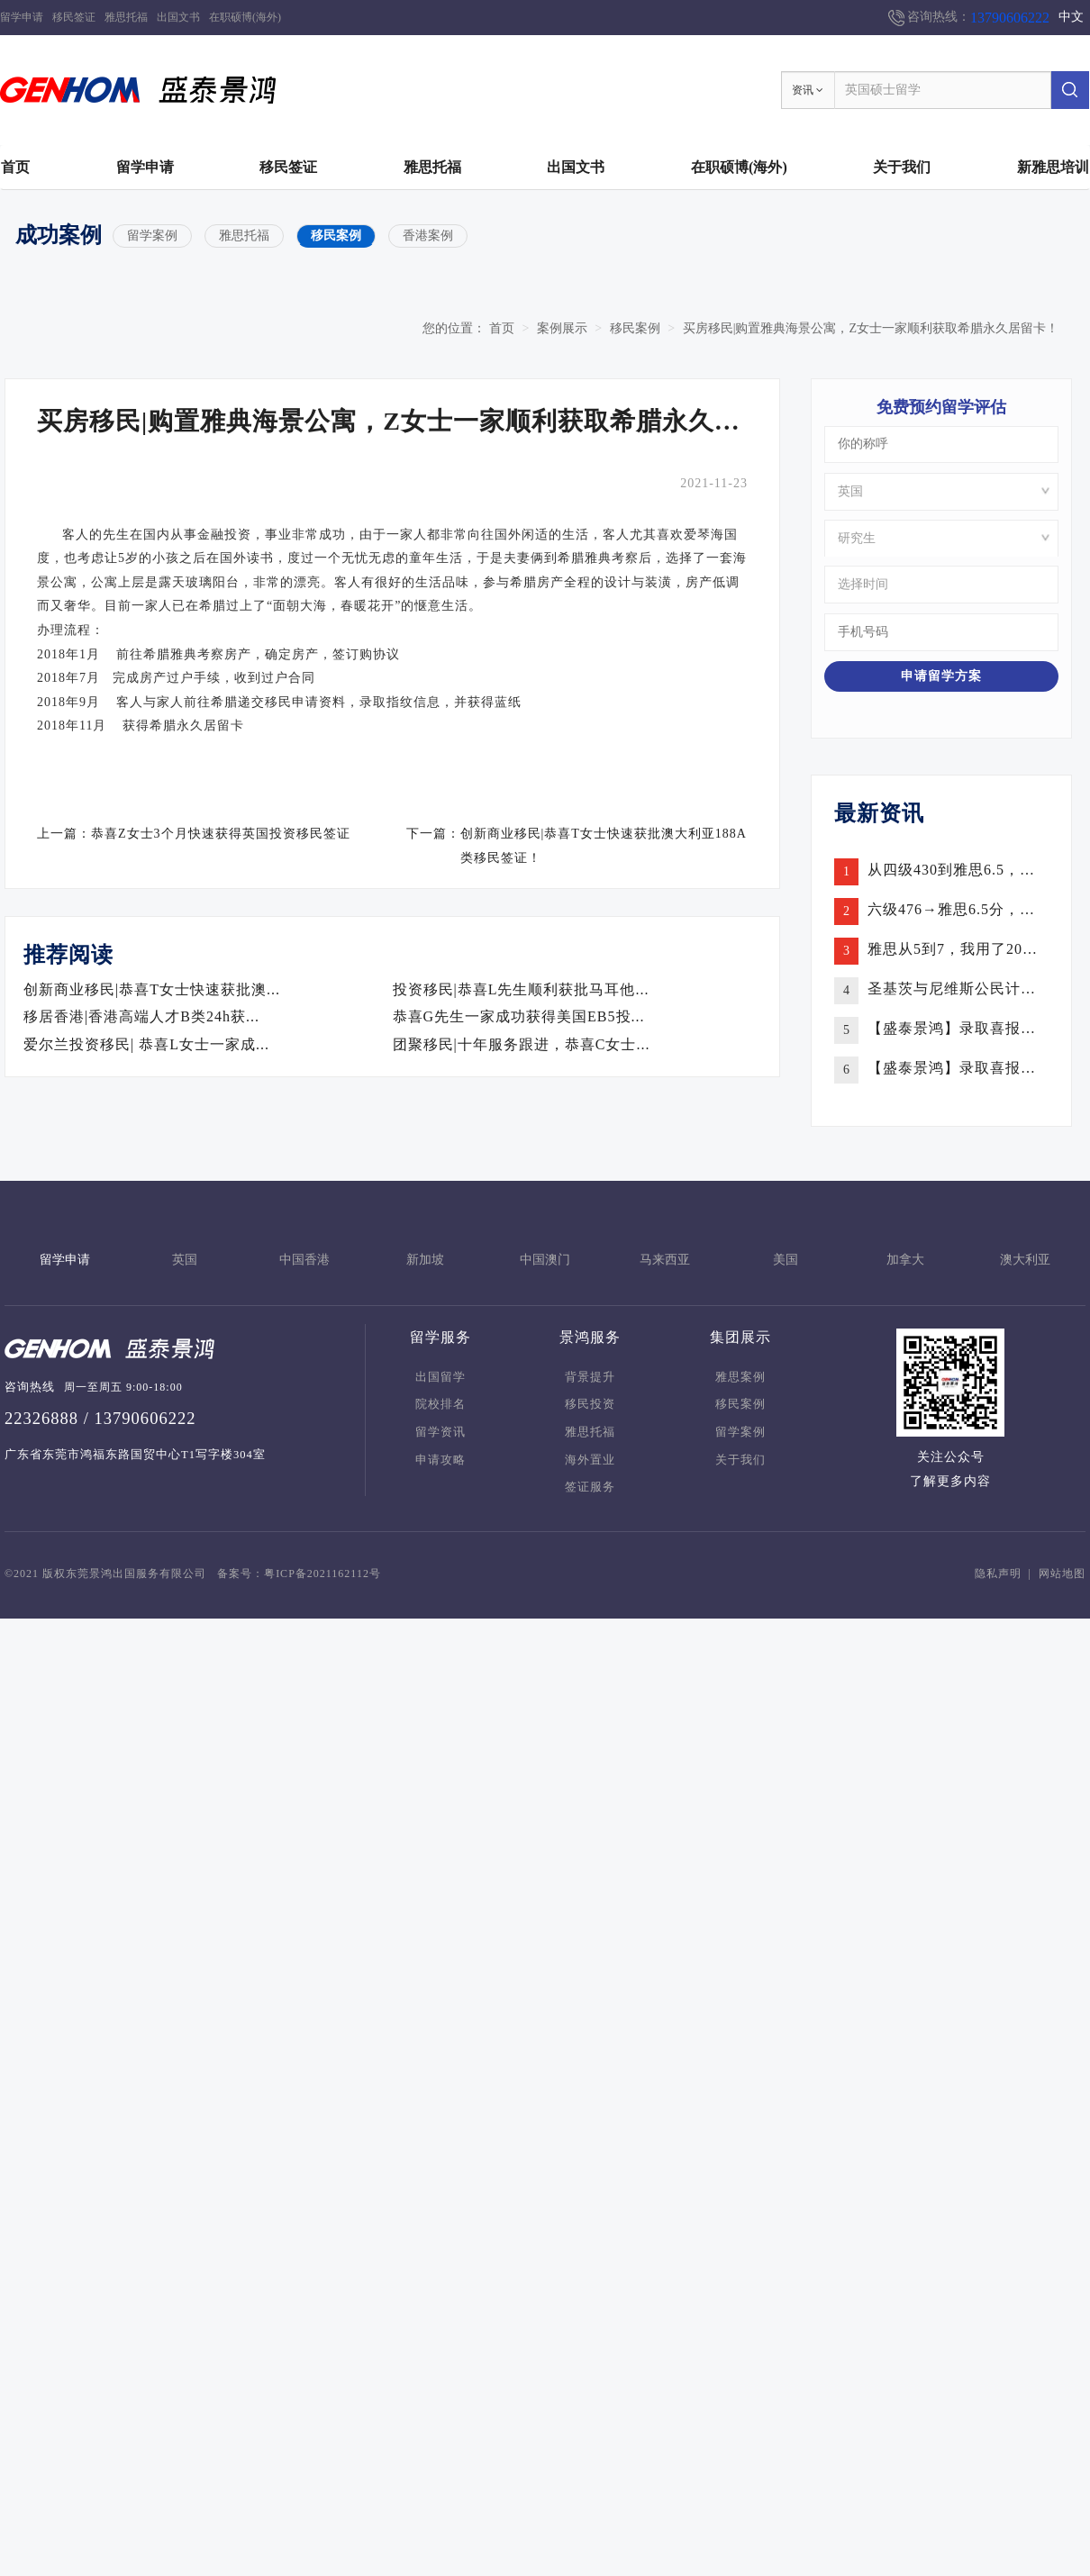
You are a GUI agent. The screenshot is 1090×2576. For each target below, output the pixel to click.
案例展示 (562, 328)
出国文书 (178, 17)
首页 (15, 167)
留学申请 (21, 17)
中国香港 (304, 1259)
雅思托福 (126, 17)
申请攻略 (440, 1460)
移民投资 (590, 1404)
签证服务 (590, 1487)
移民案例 (336, 235)
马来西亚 (665, 1259)
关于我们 (902, 167)
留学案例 (152, 235)
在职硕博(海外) (245, 17)
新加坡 (425, 1259)
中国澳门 (545, 1259)
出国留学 (440, 1377)
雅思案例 (740, 1377)
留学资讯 (440, 1432)
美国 (785, 1259)
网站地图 (1062, 1573)
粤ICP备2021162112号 (322, 1573)
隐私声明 (998, 1573)
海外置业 (590, 1460)
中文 (1071, 16)
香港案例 (428, 235)
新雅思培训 (1053, 167)
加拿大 (905, 1259)
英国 (184, 1259)
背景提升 (590, 1377)
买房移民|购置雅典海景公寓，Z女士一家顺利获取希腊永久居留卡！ (870, 328)
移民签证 (73, 17)
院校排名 (440, 1404)
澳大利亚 (1025, 1259)
